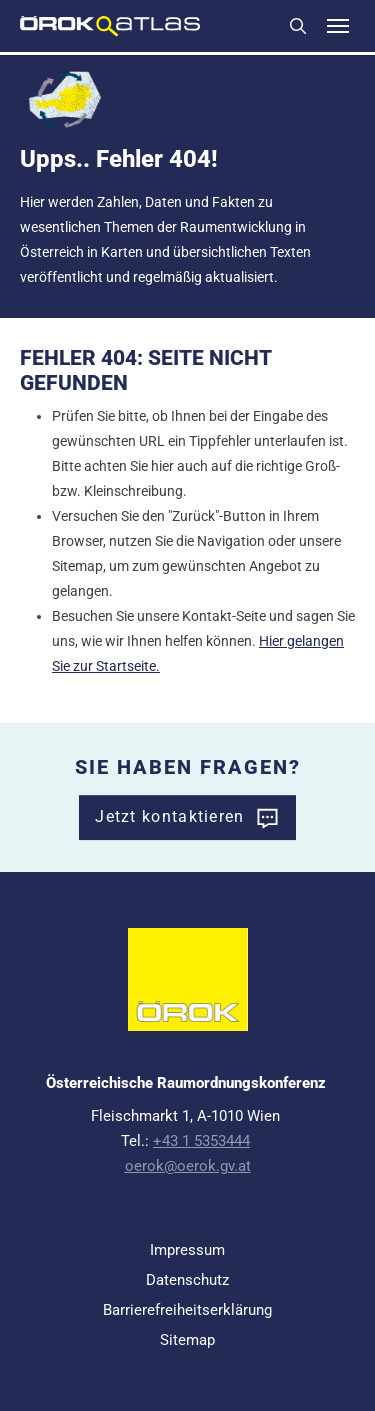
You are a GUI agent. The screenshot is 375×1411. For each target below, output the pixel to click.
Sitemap (187, 1340)
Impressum (187, 1250)
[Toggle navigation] (338, 26)
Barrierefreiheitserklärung (187, 1310)
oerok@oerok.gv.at (188, 1166)
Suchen (298, 26)
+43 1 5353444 (201, 1141)
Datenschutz (187, 1280)
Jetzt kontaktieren (169, 816)
